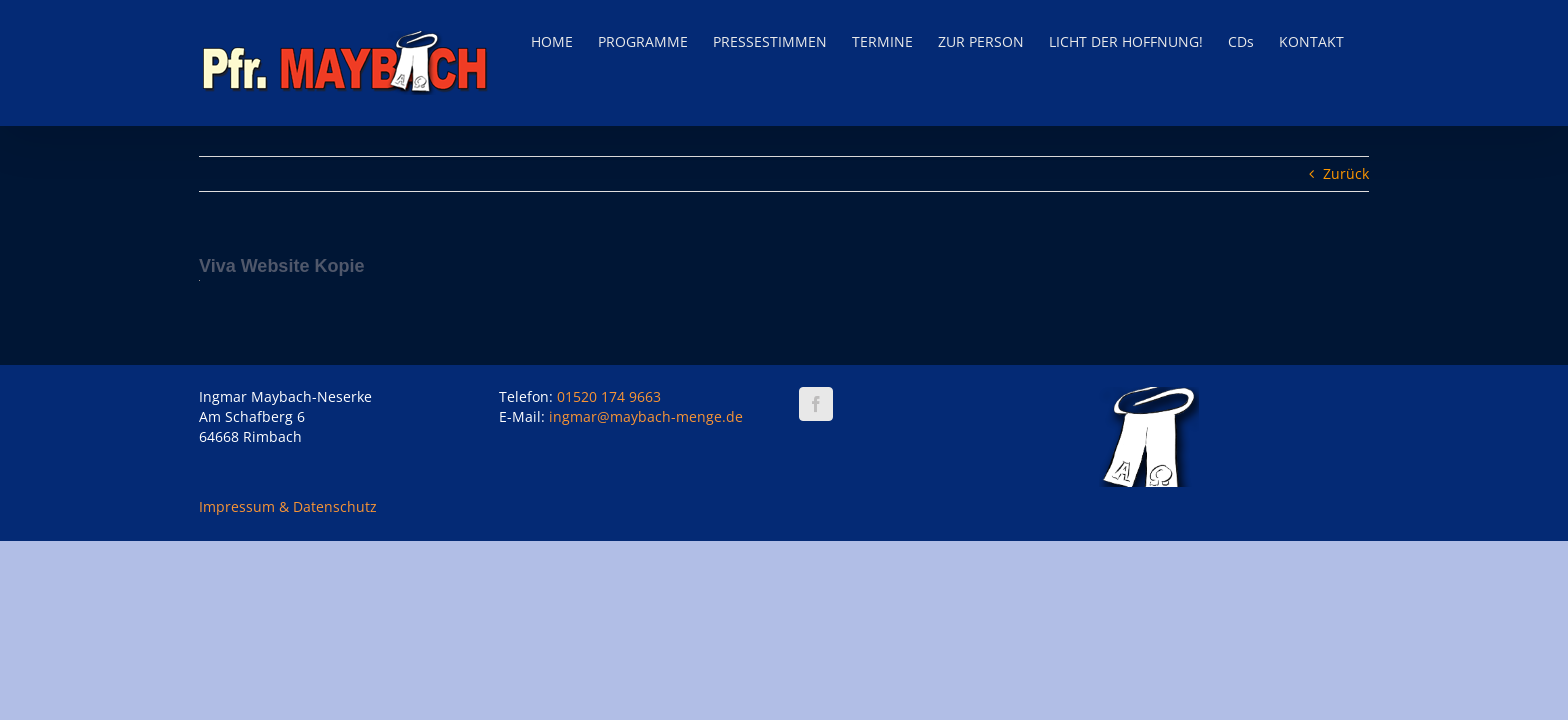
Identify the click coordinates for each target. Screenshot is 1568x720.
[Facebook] (816, 404)
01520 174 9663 (609, 396)
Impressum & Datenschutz (288, 506)
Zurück (1346, 173)
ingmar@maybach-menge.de (646, 416)
